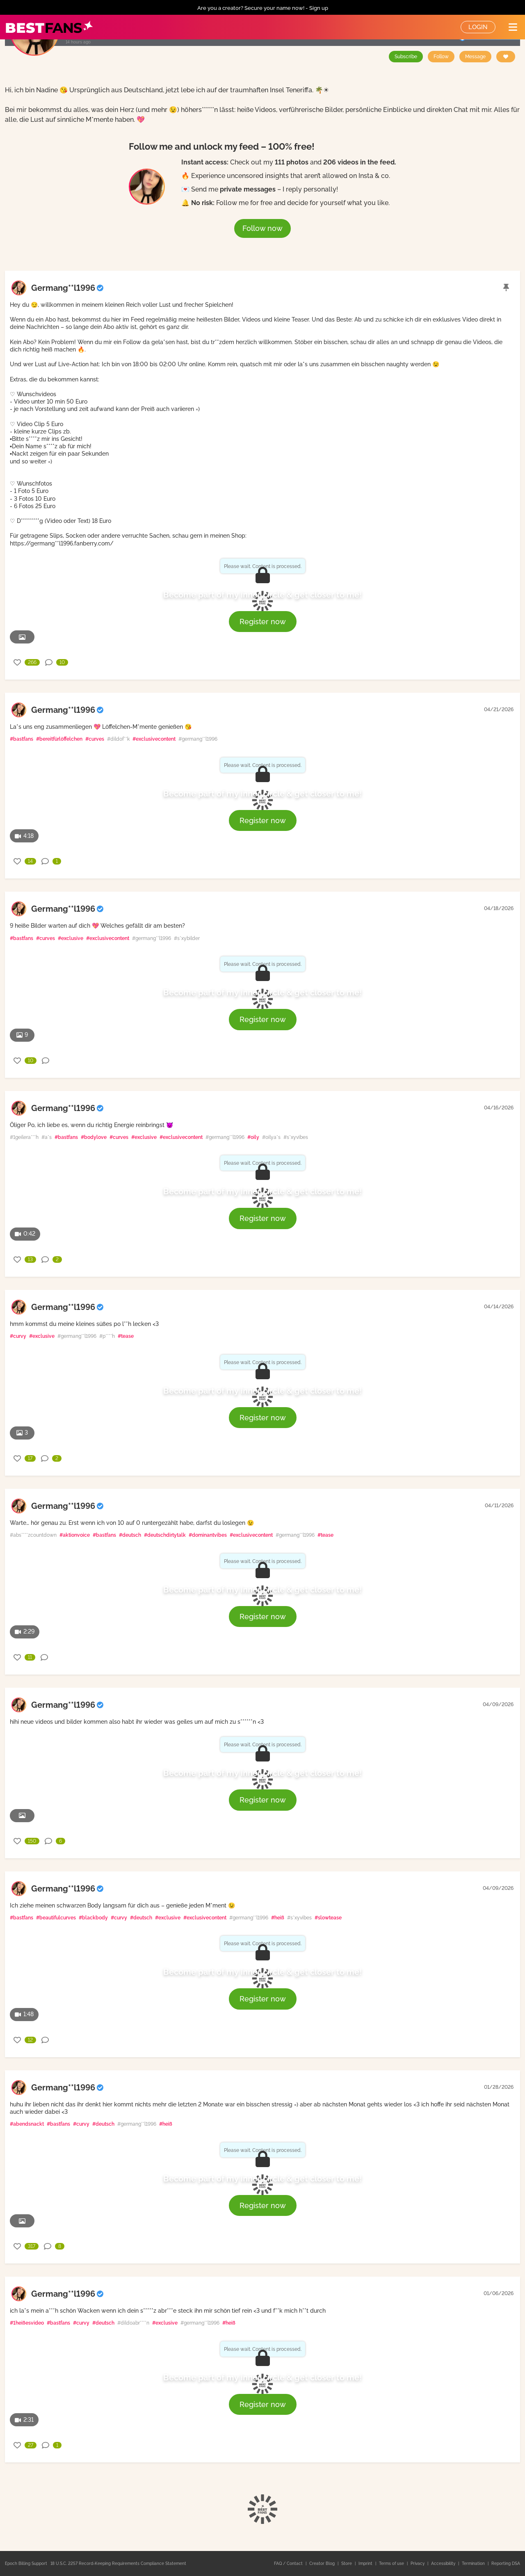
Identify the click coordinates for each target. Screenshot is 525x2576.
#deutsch (130, 1535)
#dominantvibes (208, 1535)
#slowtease (328, 1918)
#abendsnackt (27, 2124)
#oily (253, 1137)
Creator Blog (322, 2563)
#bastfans (21, 739)
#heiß (277, 1918)
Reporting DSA (505, 2563)
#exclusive (70, 938)
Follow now (262, 228)
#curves (94, 739)
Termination (474, 2563)
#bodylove (94, 1137)
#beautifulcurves (56, 1918)
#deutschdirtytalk (165, 1535)
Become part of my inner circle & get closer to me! (262, 595)
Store (347, 2563)
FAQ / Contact (289, 2563)
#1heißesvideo (27, 2323)
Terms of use (392, 2563)
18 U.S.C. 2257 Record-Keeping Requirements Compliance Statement (118, 2563)
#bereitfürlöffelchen (59, 739)
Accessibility (444, 2563)
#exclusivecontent (154, 739)
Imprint (366, 2563)
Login (478, 27)
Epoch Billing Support (26, 2563)
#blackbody (93, 1918)
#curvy (18, 1336)
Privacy (418, 2563)
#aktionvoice (74, 1535)
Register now (263, 621)
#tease (126, 1336)
